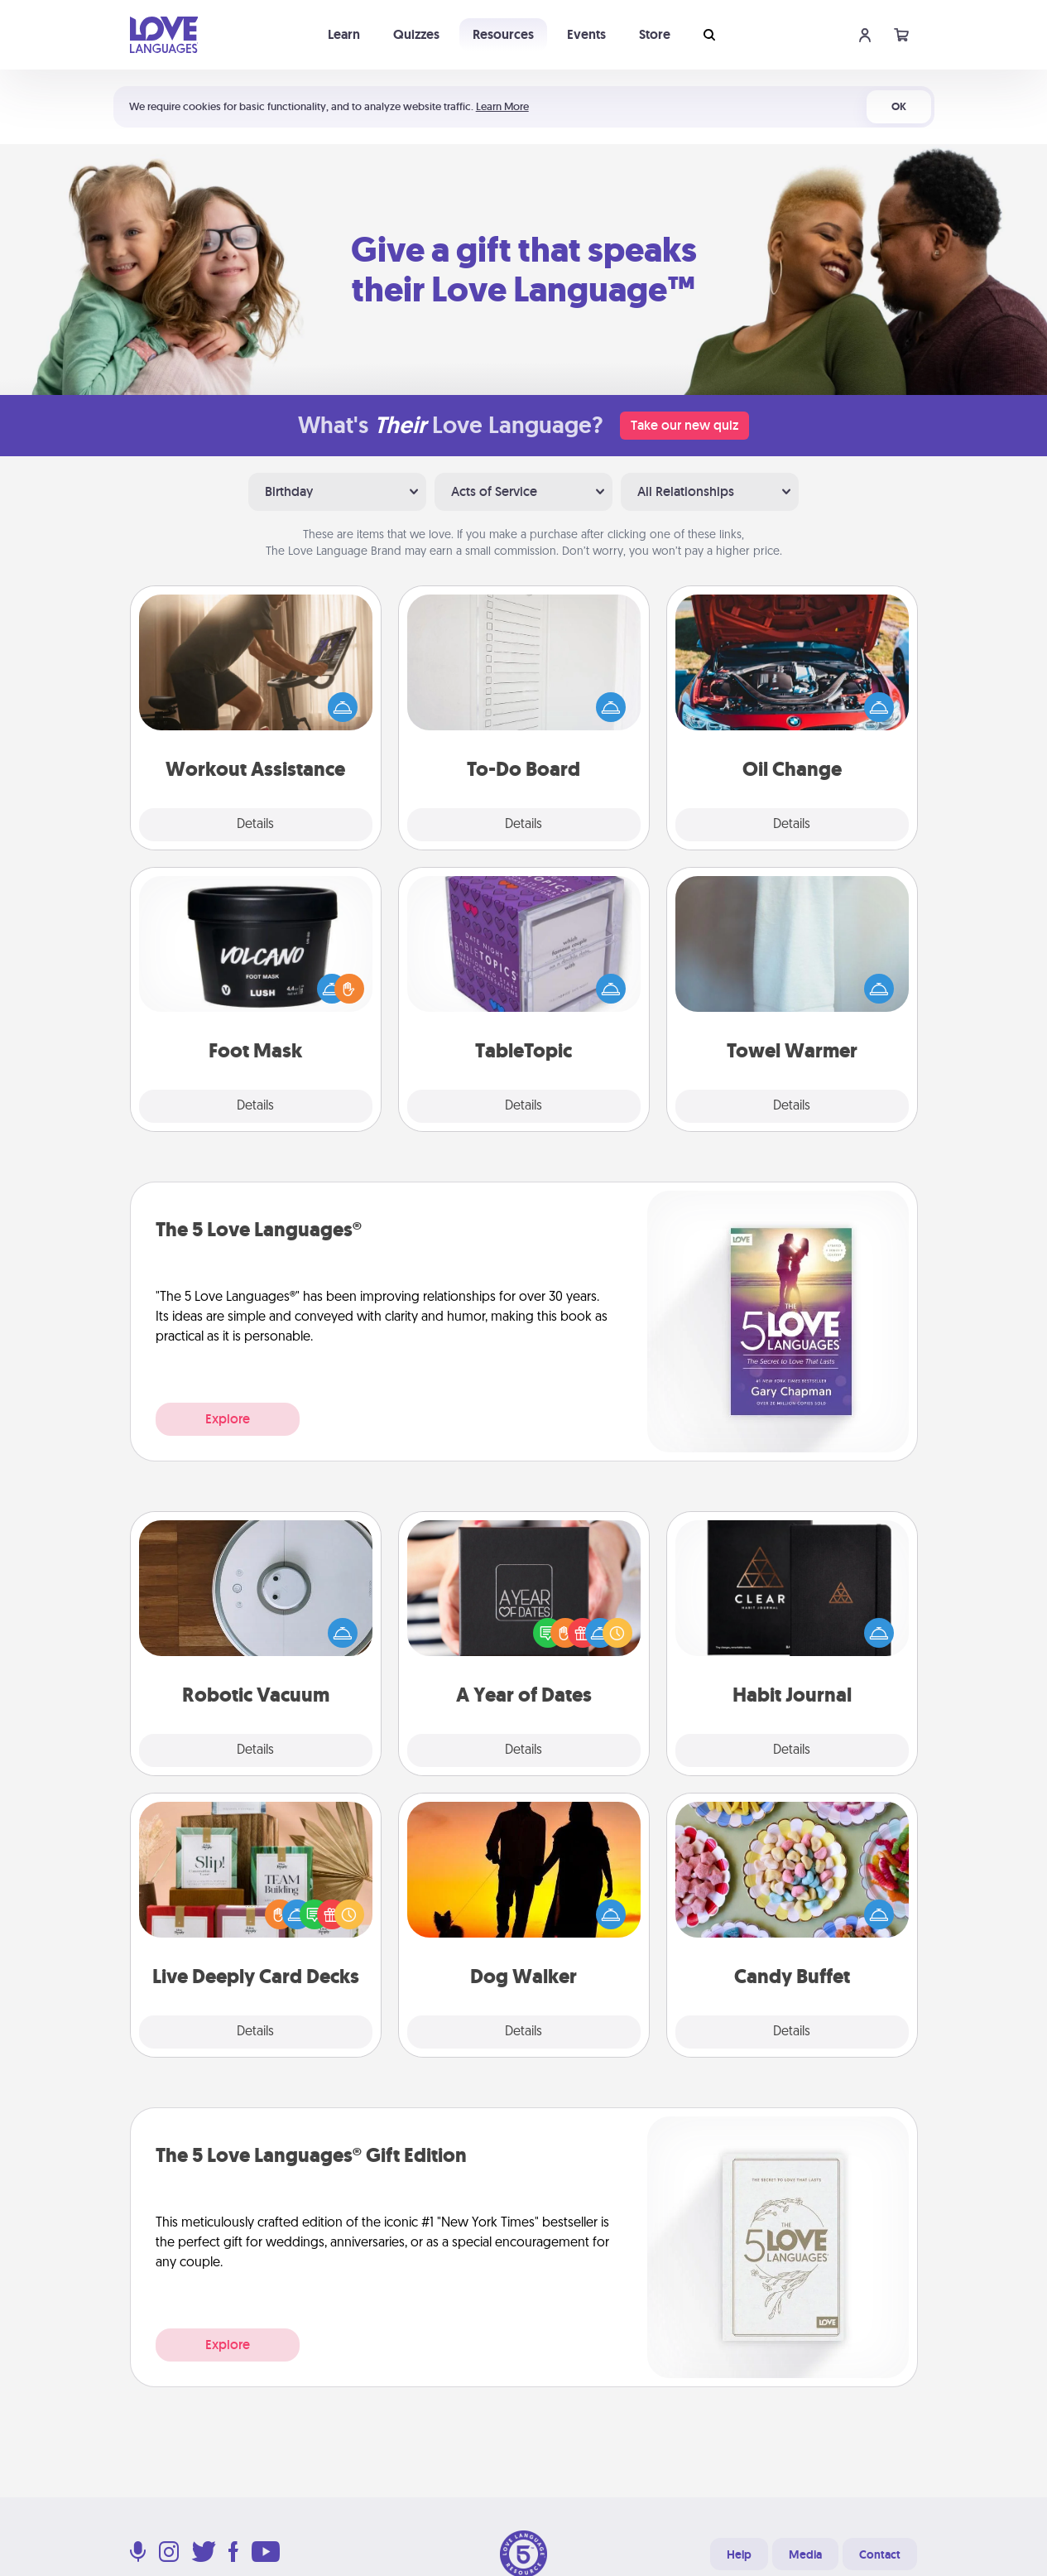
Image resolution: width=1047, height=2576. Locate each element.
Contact (880, 2554)
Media (805, 2554)
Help (739, 2554)
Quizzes (416, 34)
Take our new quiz (684, 425)
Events (586, 34)
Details (255, 824)
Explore (227, 1419)
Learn (344, 34)
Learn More (502, 106)
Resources (503, 34)
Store (654, 34)
